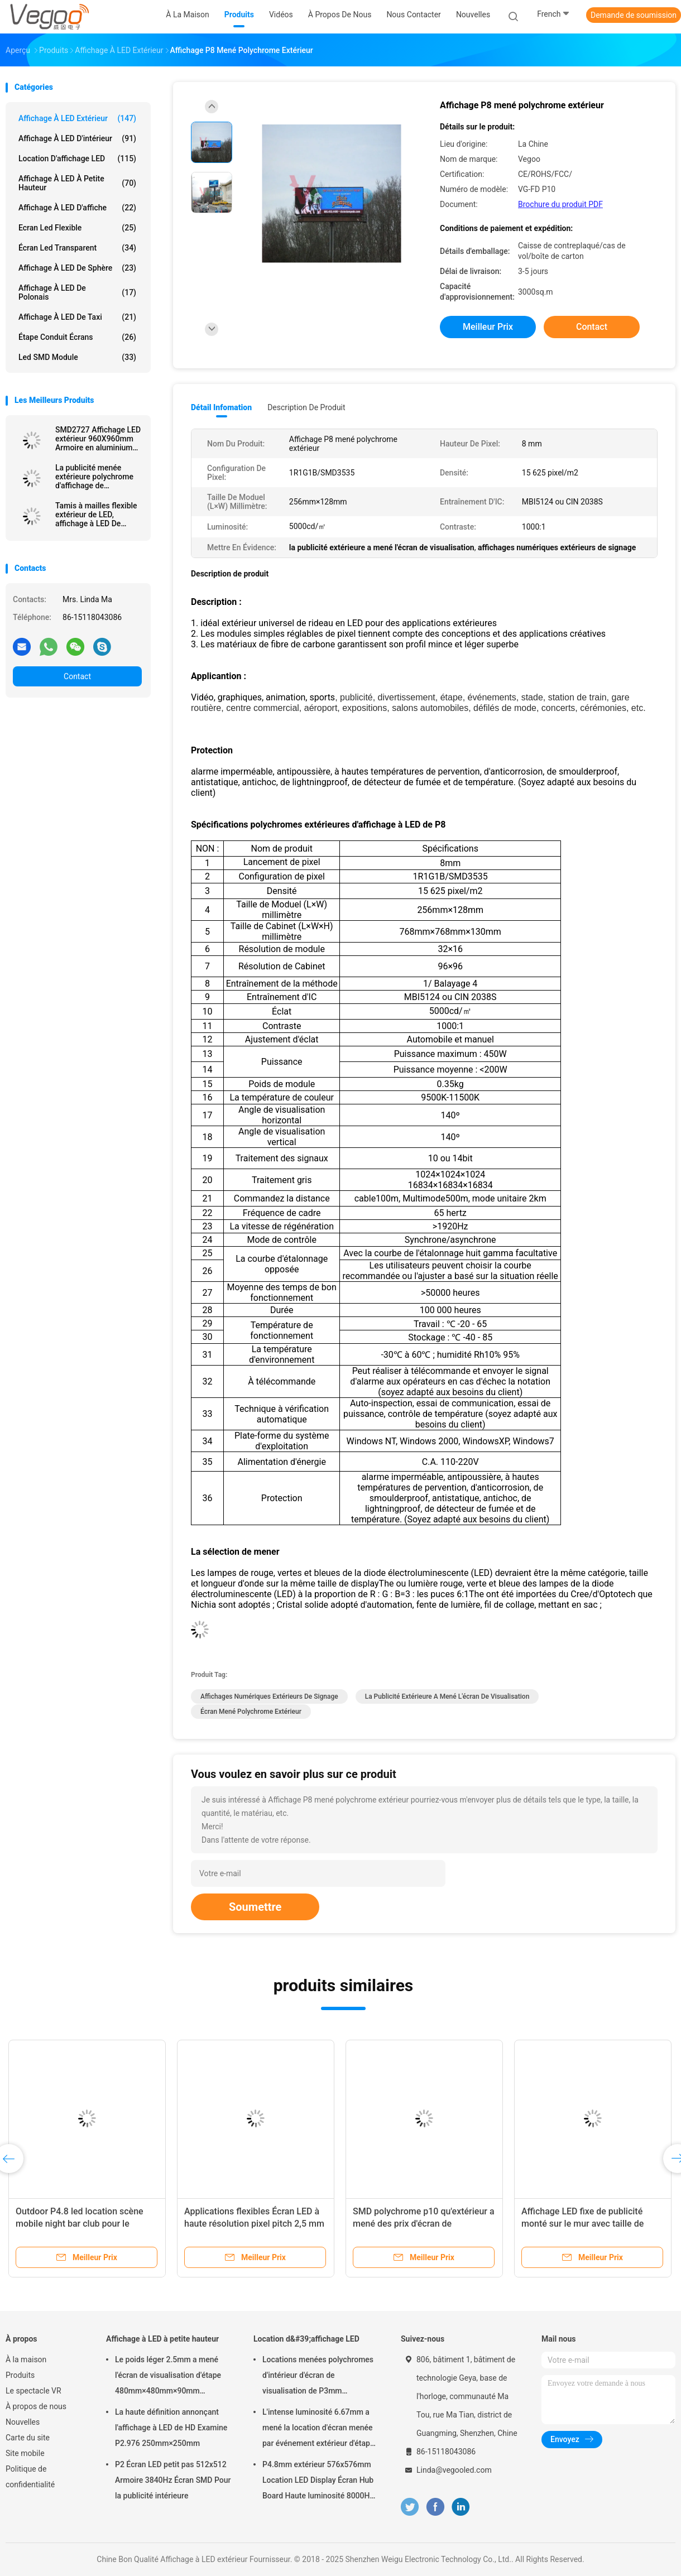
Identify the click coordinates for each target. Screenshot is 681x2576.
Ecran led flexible (77, 227)
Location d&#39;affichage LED (306, 2338)
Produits (20, 2375)
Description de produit (306, 407)
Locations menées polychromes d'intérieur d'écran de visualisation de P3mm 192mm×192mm (317, 2377)
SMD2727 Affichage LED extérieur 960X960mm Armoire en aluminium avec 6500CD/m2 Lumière (98, 438)
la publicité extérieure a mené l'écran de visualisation (447, 1696)
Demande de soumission (634, 15)
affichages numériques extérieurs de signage (269, 1696)
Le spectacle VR (33, 2390)
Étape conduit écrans (77, 337)
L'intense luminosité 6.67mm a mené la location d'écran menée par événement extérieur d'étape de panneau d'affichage (318, 2429)
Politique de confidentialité (30, 2476)
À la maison (26, 2359)
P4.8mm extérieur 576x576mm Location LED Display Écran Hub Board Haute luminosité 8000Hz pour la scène (318, 2481)
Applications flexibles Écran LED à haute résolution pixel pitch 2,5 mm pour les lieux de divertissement (254, 2223)
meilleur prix (488, 326)
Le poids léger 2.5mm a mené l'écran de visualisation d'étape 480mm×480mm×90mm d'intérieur (168, 2377)
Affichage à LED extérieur (77, 118)
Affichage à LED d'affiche (77, 207)
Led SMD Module (77, 357)
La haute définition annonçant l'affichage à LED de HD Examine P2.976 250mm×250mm (171, 2427)
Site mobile (25, 2453)
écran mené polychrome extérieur (250, 1711)
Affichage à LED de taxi (77, 317)
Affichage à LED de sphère (77, 267)
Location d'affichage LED (77, 158)
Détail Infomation (221, 407)
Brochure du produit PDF (560, 204)
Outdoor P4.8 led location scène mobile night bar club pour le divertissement (79, 2223)
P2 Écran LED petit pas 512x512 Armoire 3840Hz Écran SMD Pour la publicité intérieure (173, 2480)
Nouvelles (23, 2422)
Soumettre (255, 1907)
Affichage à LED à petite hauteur (77, 183)
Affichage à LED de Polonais (77, 292)
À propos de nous (36, 2406)
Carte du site (28, 2437)
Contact (77, 676)
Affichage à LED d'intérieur (77, 138)
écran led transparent (77, 247)
